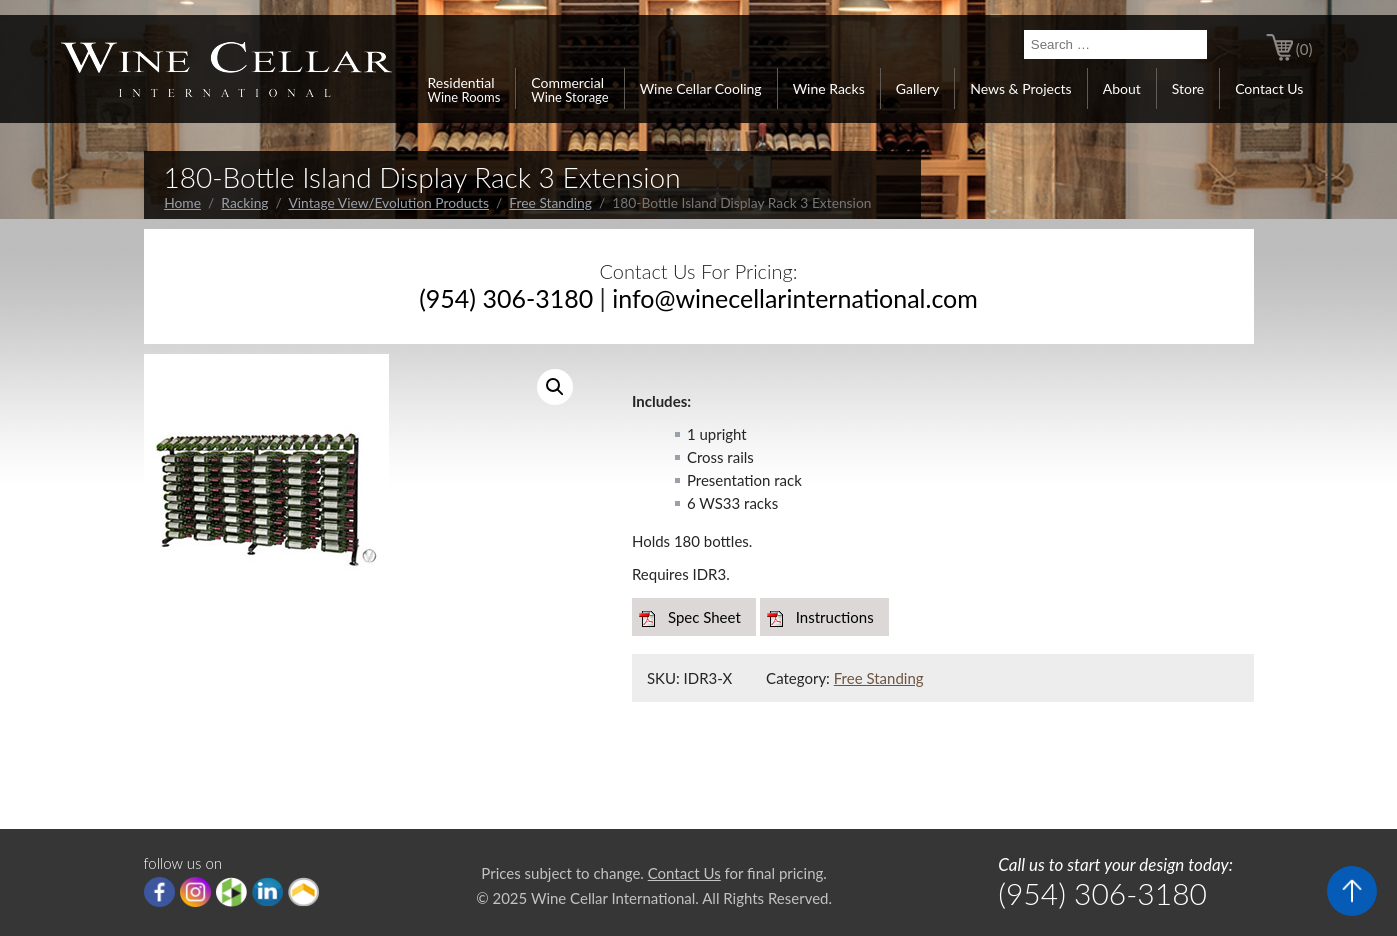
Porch (303, 892)
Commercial (569, 89)
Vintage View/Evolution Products (388, 202)
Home (182, 202)
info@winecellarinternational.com (795, 298)
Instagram (195, 892)
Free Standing (550, 202)
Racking (244, 202)
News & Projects (1020, 88)
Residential (464, 89)
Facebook (159, 892)
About (1122, 88)
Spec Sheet (704, 617)
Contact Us (1269, 88)
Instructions (835, 617)
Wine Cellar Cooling (701, 88)
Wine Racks (829, 88)
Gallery (917, 88)
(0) (1304, 49)
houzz (231, 892)
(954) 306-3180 (506, 298)
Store (1188, 88)
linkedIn (267, 892)
